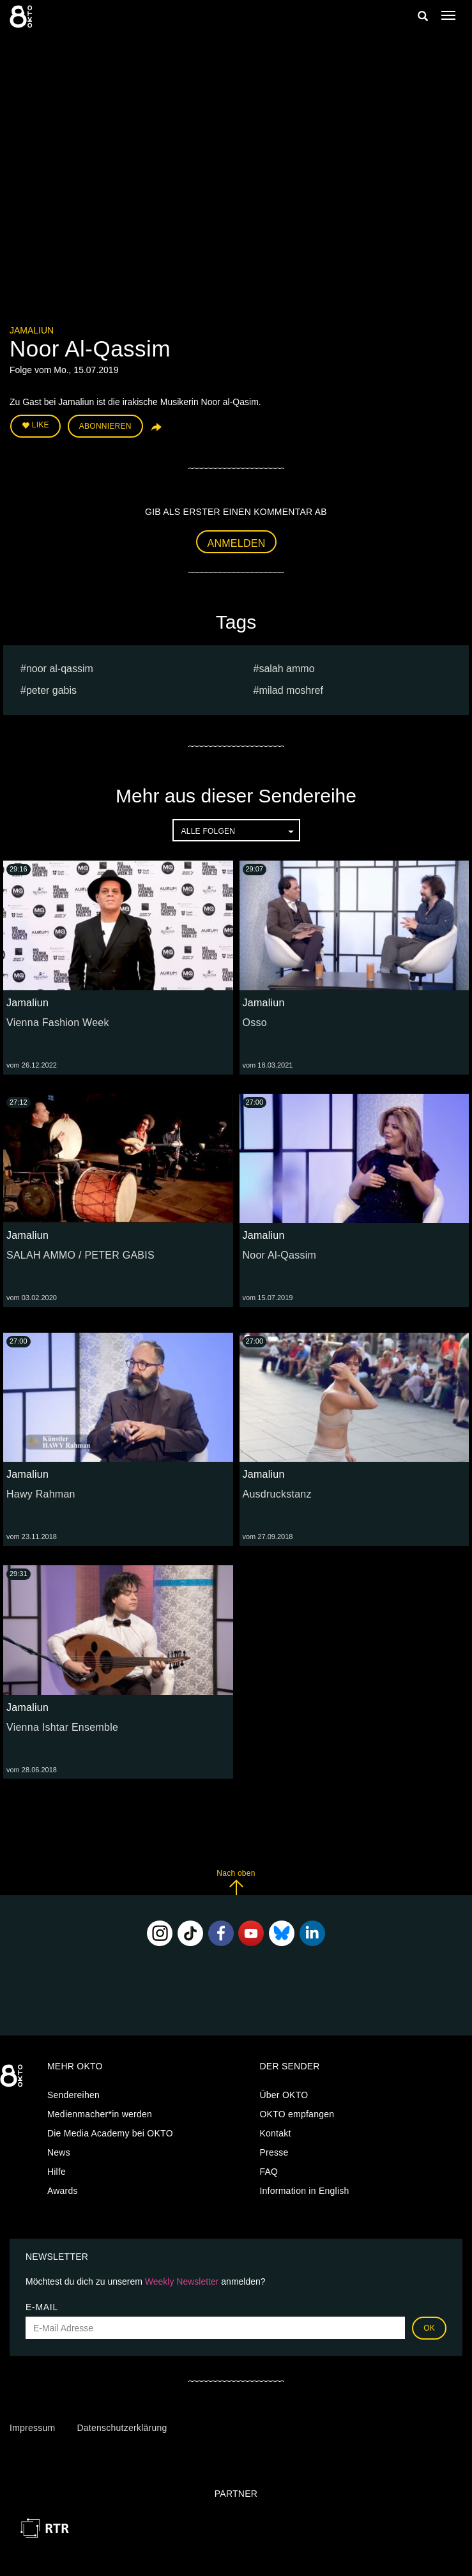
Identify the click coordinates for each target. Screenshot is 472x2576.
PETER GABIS (51, 690)
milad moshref (291, 690)
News (58, 2152)
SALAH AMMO (286, 668)
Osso (255, 1022)
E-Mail (42, 2307)
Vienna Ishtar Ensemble (62, 1727)
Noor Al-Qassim (59, 668)
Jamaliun (32, 330)
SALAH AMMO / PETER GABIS (80, 1255)
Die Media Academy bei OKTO (110, 2133)
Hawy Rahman (40, 1494)
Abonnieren (105, 426)
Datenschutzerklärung (122, 2428)
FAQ (268, 2171)
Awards (62, 2191)
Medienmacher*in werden (99, 2114)
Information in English (304, 2191)
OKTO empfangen (296, 2114)
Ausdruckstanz (277, 1494)
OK (429, 2328)
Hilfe (56, 2171)
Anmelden (237, 543)
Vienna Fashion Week (57, 1022)
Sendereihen (73, 2095)
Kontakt (275, 2133)
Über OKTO (283, 2095)
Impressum (32, 2428)
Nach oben (236, 1882)
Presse (273, 2152)
